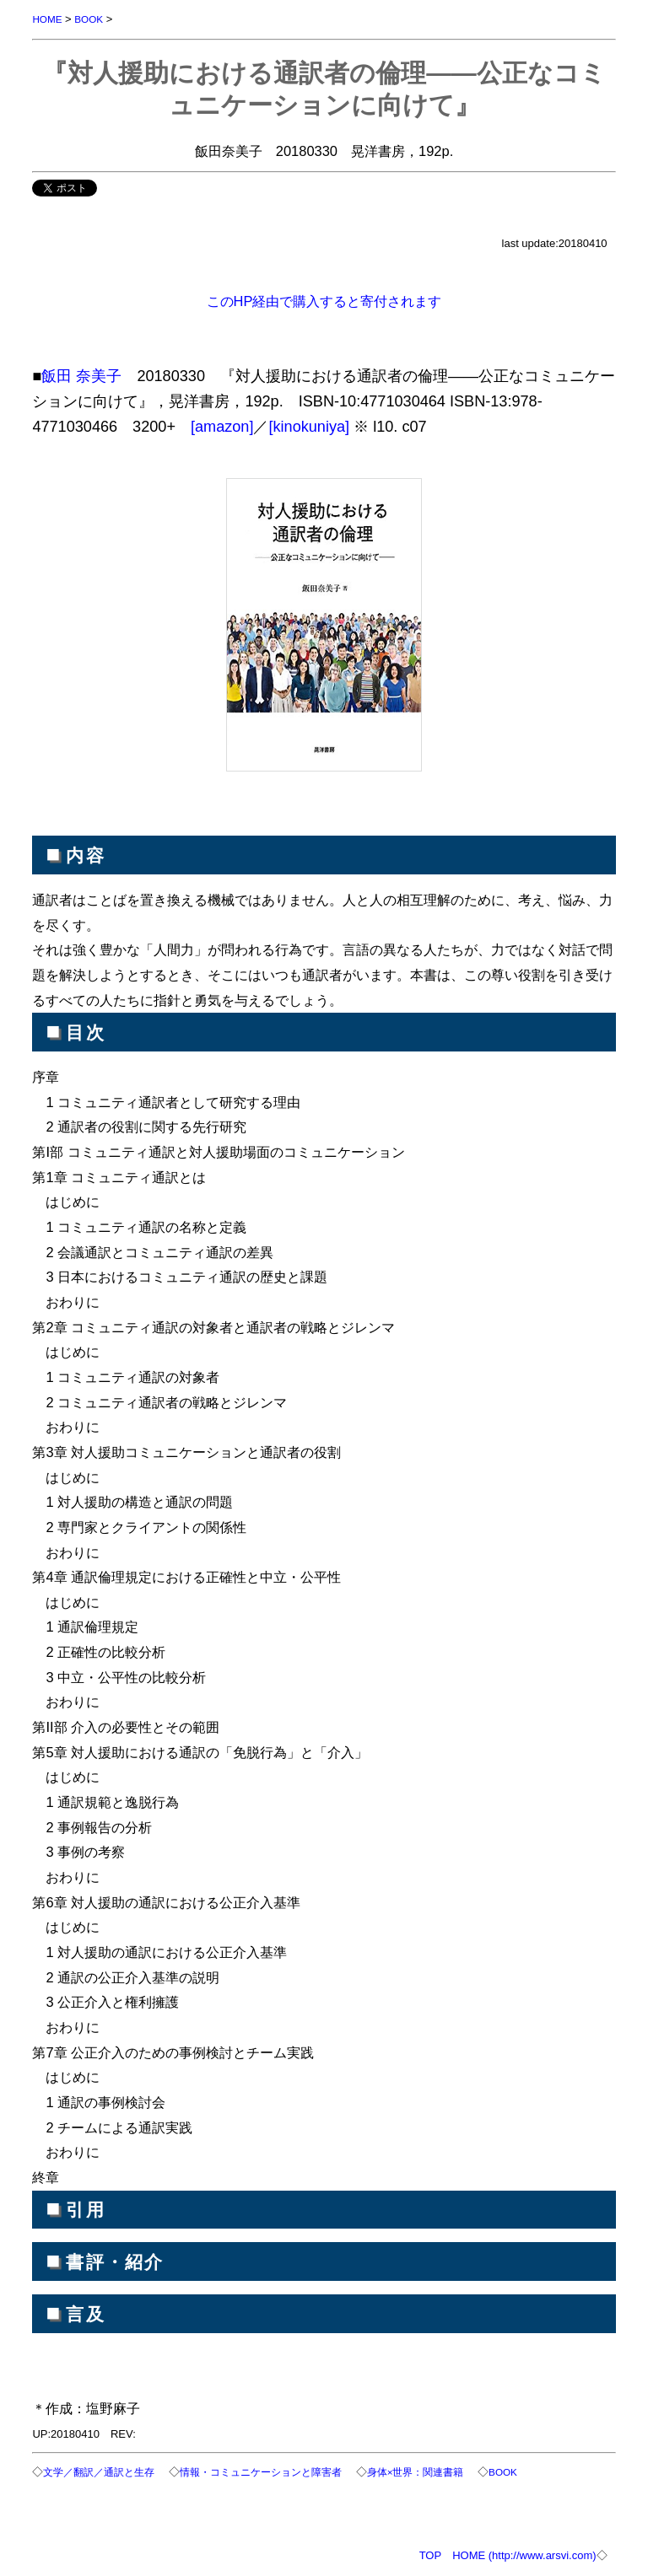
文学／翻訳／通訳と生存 (98, 2471)
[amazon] (222, 426)
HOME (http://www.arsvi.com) (524, 2555)
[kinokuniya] (308, 426)
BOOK (88, 18)
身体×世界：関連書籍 (415, 2471)
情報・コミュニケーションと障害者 (261, 2471)
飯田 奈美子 (81, 376)
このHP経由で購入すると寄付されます (324, 301)
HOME (47, 18)
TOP (430, 2555)
